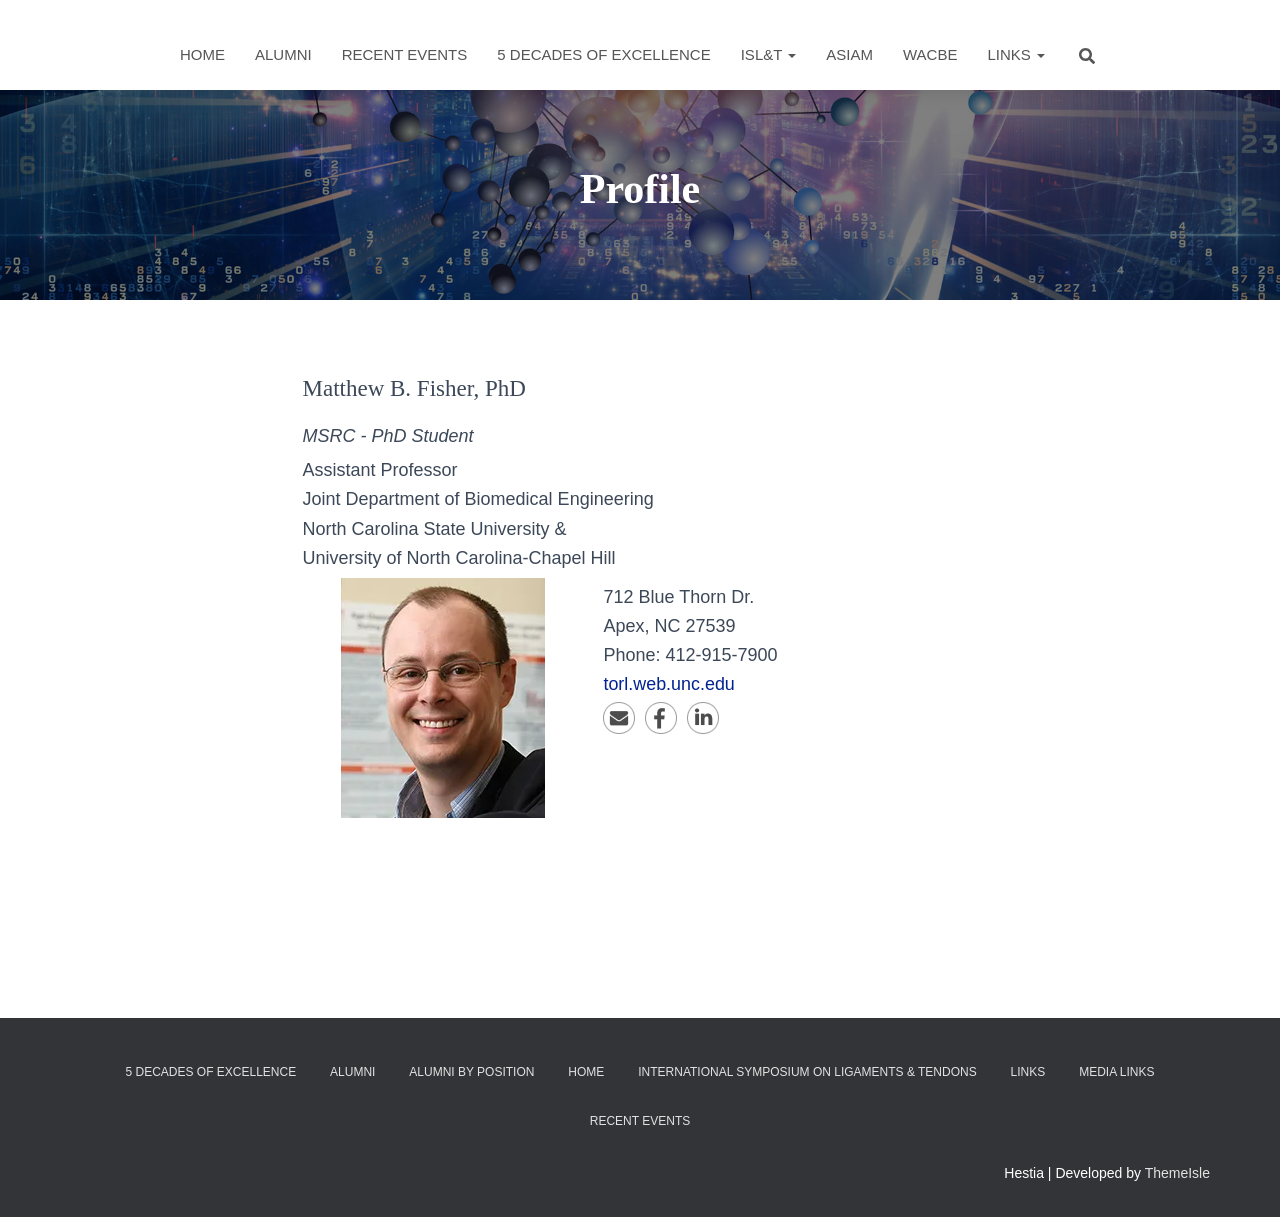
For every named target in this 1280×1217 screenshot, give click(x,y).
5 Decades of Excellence (603, 54)
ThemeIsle (1177, 1173)
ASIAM (849, 54)
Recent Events (405, 54)
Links (1016, 54)
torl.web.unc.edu (669, 684)
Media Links (1116, 1072)
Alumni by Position (471, 1072)
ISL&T (769, 54)
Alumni (283, 54)
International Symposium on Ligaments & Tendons (807, 1072)
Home (202, 54)
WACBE (930, 54)
